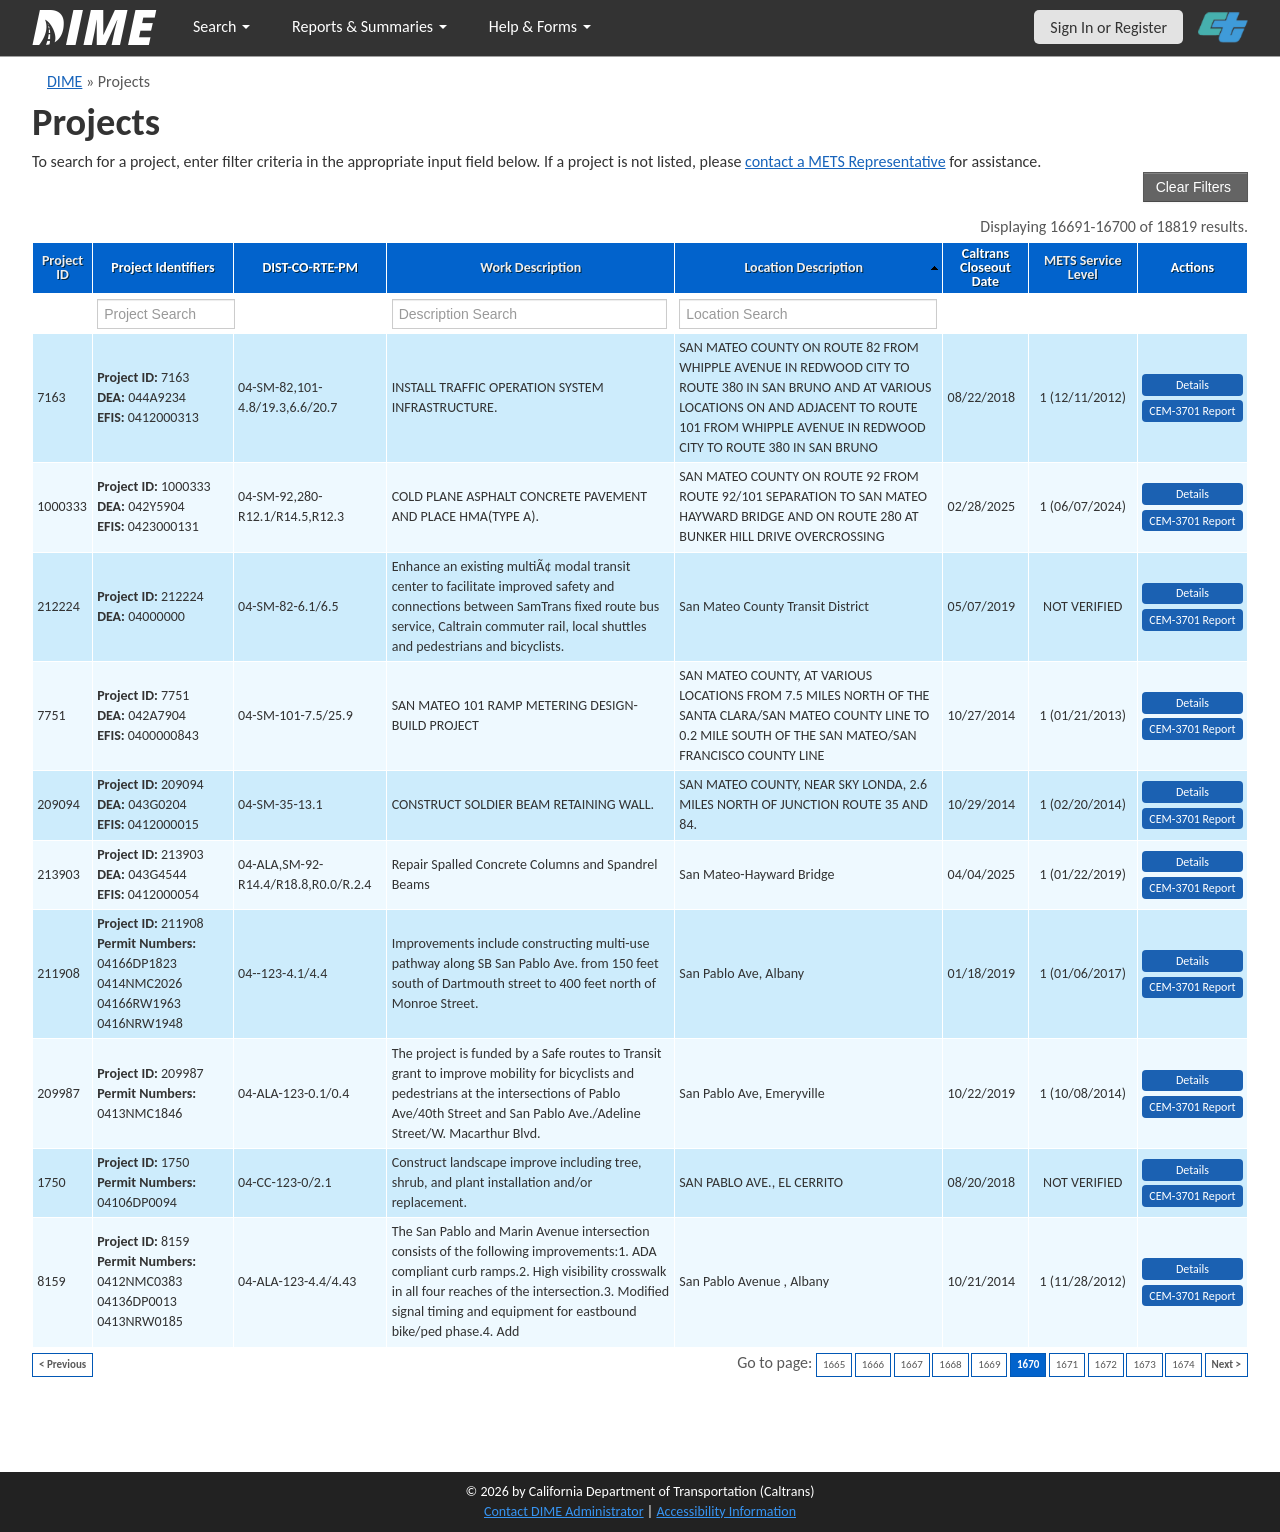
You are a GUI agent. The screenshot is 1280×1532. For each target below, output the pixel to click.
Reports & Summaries (369, 26)
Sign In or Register (1108, 27)
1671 (1067, 1364)
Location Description (803, 268)
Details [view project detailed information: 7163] (1192, 385)
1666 (873, 1364)
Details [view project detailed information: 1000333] (1192, 494)
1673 (1144, 1364)
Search (221, 26)
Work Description (530, 268)
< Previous (62, 1364)
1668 (950, 1364)
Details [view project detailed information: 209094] (1192, 792)
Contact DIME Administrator (564, 1511)
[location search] (807, 314)
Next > (1226, 1364)
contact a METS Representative (845, 161)
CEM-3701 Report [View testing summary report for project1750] (1192, 1196)
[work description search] (530, 314)
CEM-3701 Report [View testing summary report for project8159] (1192, 1296)
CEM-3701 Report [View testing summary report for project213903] (1192, 888)
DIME (64, 81)
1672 (1106, 1364)
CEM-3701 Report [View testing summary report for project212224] (1192, 620)
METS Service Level (1082, 268)
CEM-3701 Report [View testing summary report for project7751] (1192, 729)
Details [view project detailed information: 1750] (1192, 1170)
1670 (1028, 1364)
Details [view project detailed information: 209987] (1192, 1080)
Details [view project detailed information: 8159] (1192, 1269)
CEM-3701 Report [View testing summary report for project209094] (1192, 819)
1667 (912, 1364)
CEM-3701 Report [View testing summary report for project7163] (1192, 411)
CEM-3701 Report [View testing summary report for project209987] (1192, 1107)
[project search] (166, 314)
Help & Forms (540, 26)
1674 (1183, 1364)
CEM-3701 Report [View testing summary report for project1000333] (1192, 521)
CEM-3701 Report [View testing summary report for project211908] (1192, 987)
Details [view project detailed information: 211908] (1192, 961)
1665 (834, 1364)
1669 (989, 1364)
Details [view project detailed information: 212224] (1192, 593)
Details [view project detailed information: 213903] (1192, 862)
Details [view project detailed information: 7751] (1192, 703)
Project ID (62, 268)
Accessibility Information (726, 1511)
